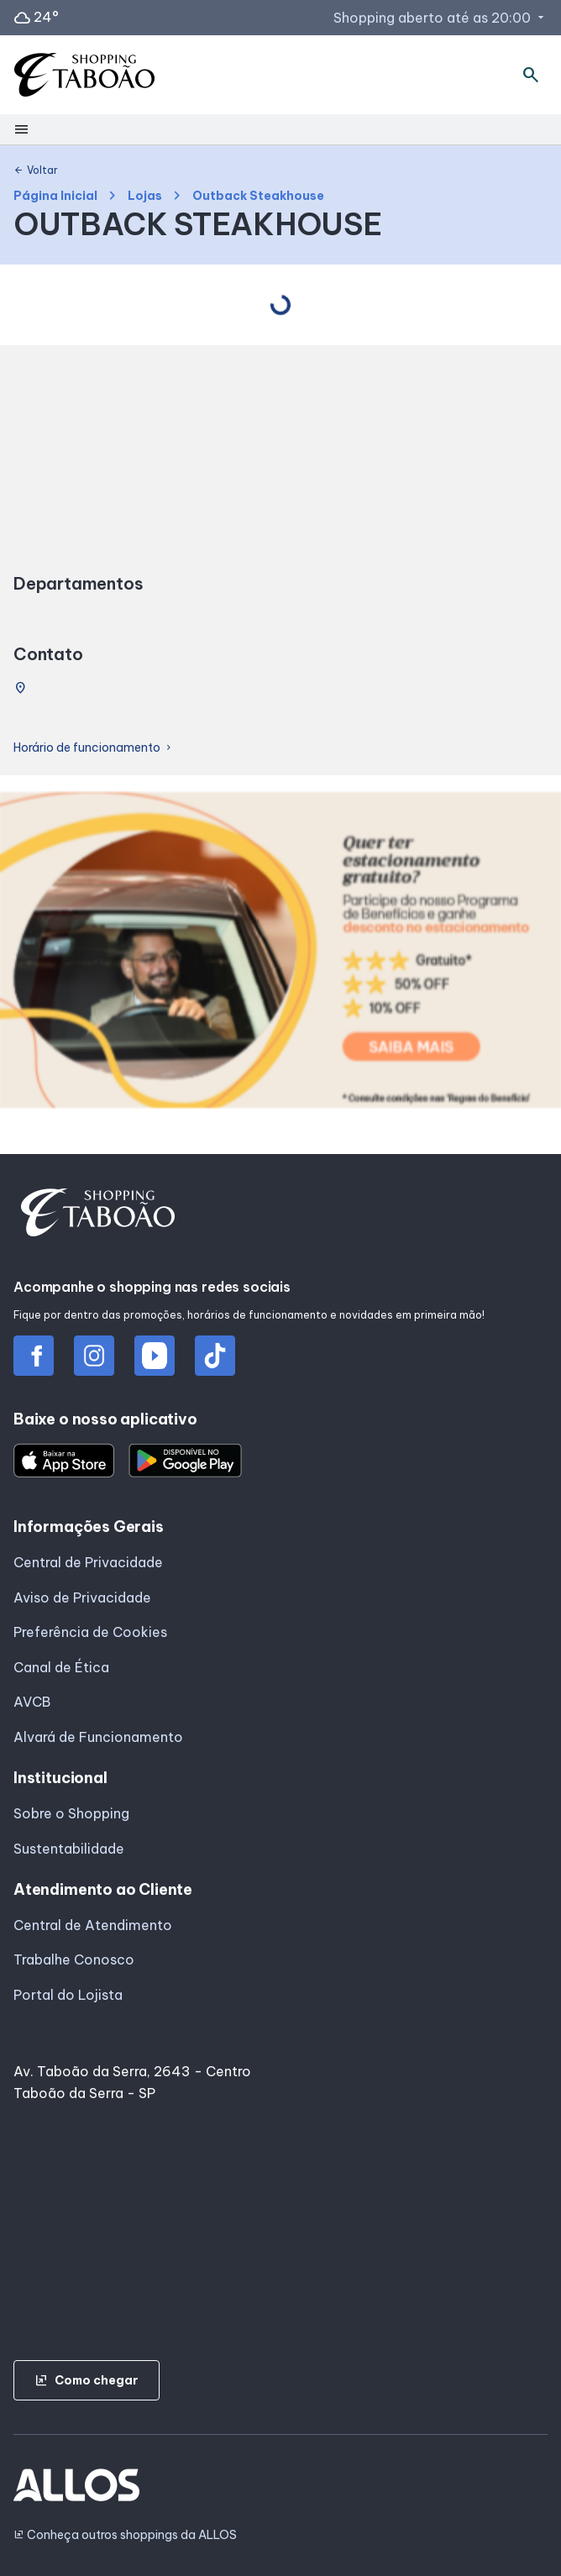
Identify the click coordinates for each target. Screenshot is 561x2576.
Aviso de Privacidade (82, 1597)
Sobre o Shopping (71, 1813)
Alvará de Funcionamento (98, 1737)
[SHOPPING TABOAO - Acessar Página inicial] (84, 75)
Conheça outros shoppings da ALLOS (125, 2535)
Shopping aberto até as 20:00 (440, 17)
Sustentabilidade (68, 1848)
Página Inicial (55, 196)
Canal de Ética (61, 1667)
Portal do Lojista (68, 1994)
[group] (280, 953)
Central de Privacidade (88, 1562)
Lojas (145, 196)
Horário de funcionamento (93, 748)
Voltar (35, 170)
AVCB (31, 1701)
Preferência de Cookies (90, 1632)
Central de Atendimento (92, 1925)
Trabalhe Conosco (73, 1959)
